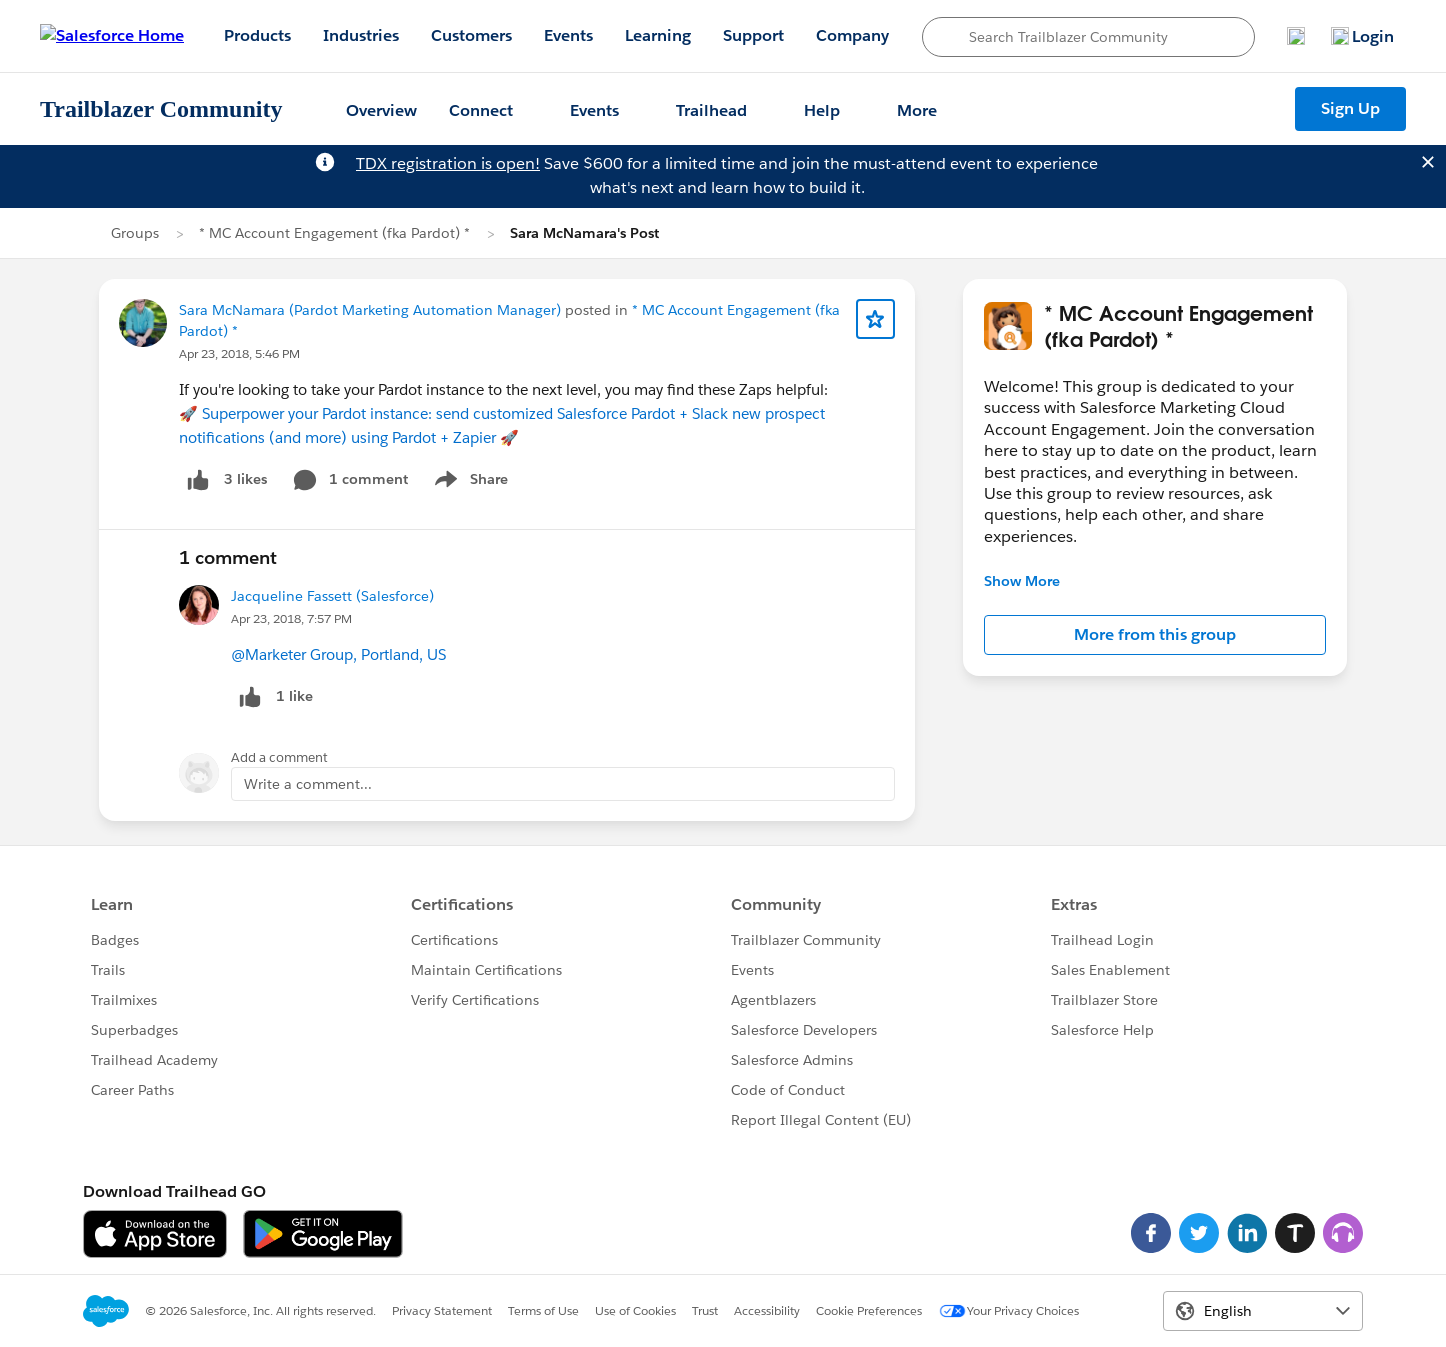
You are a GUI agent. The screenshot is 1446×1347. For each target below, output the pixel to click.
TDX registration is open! (448, 163)
